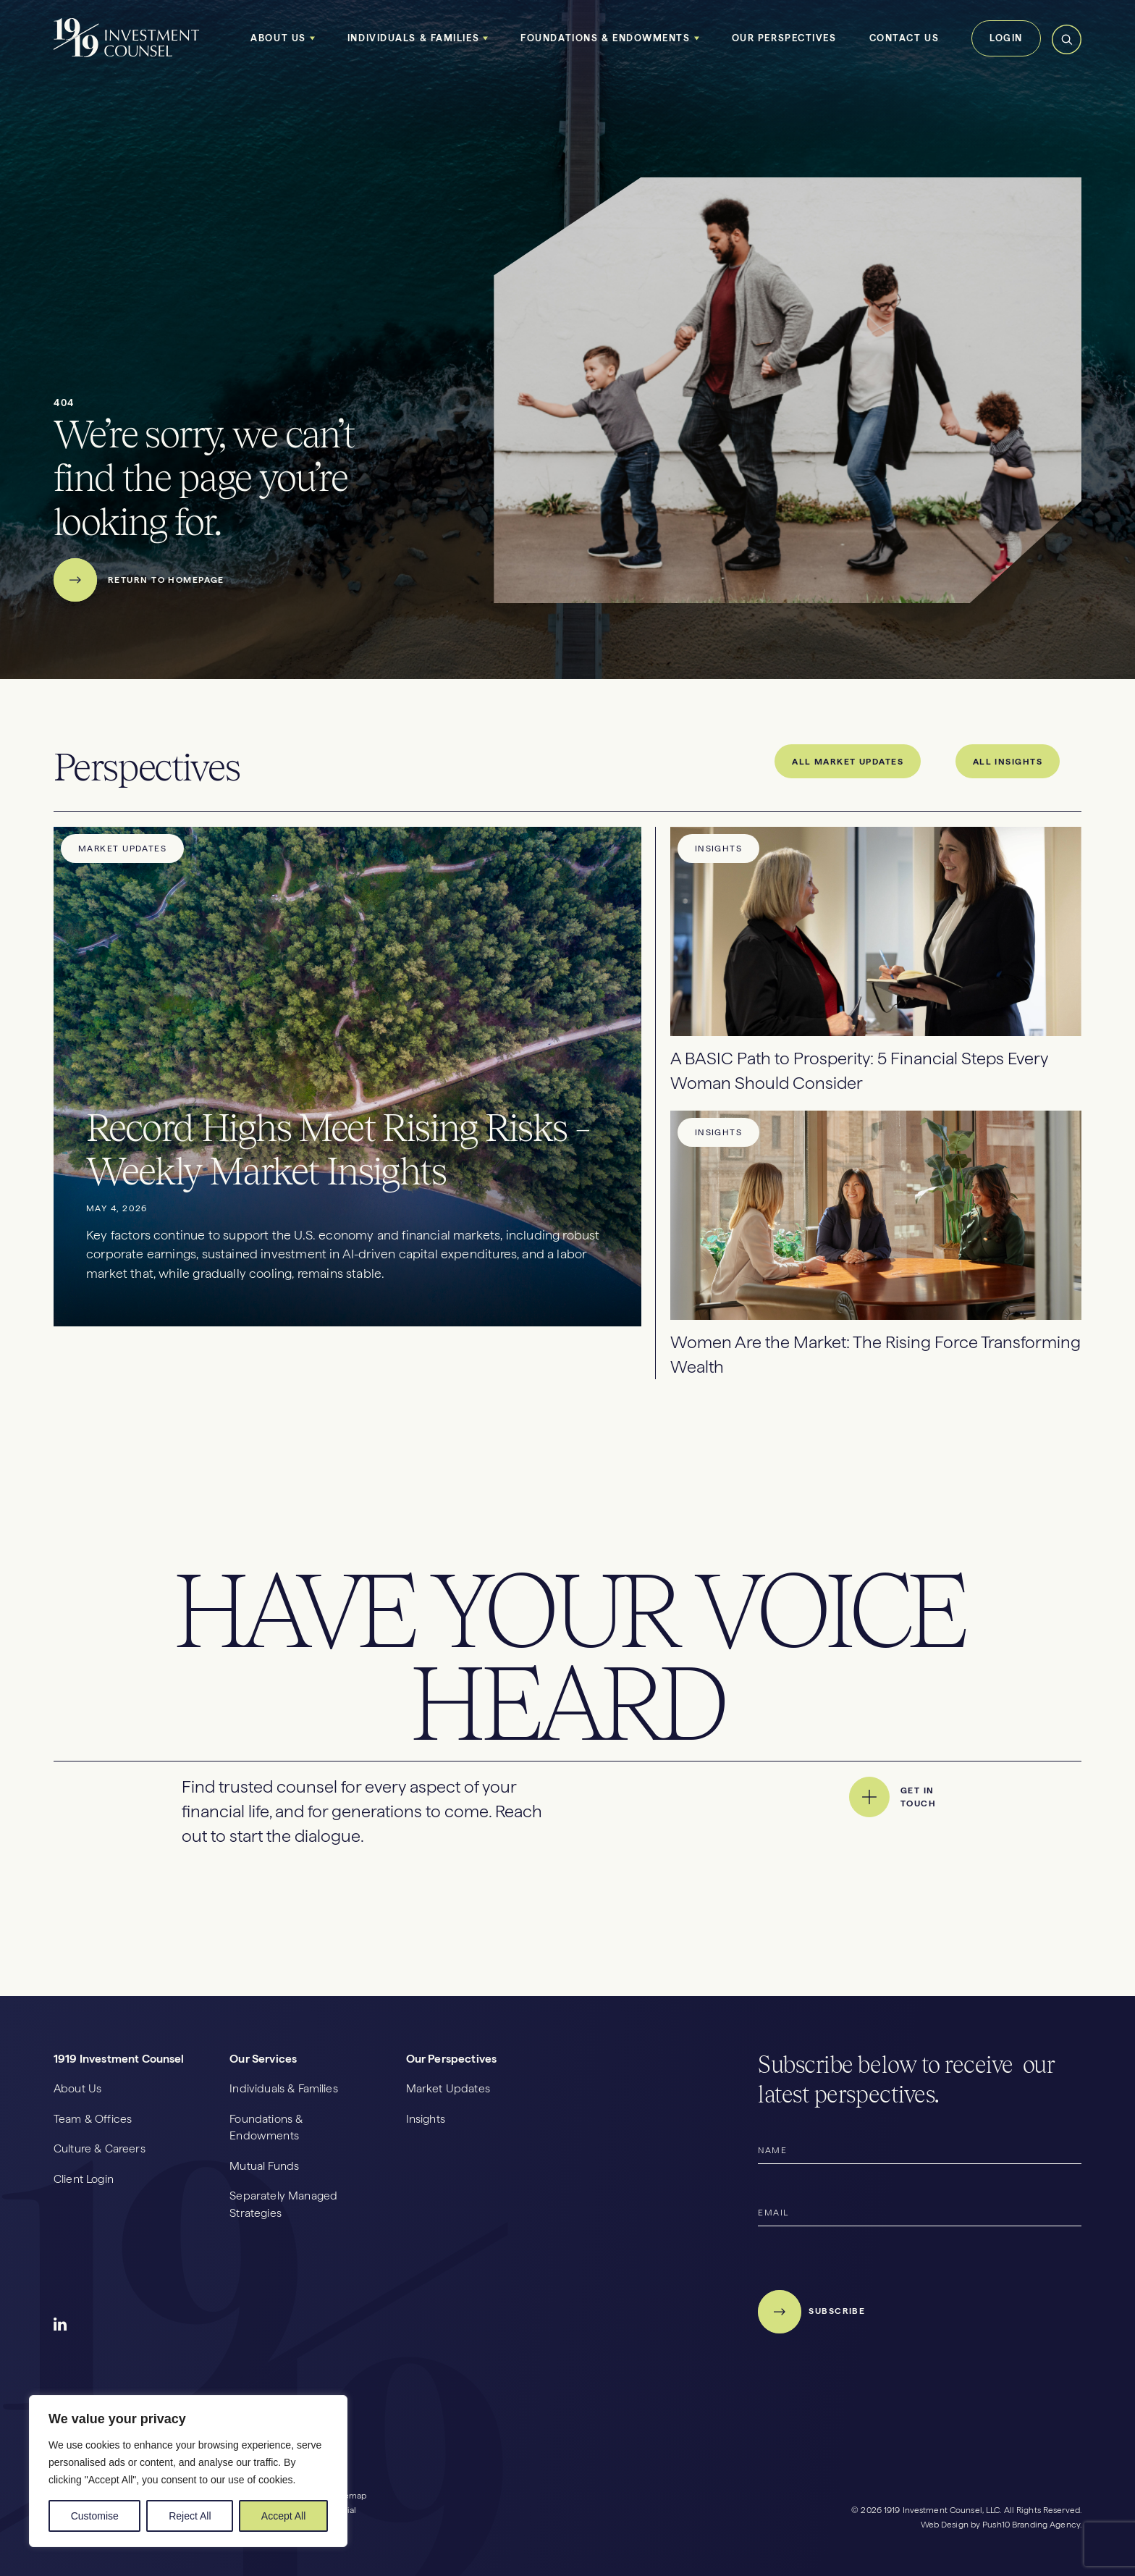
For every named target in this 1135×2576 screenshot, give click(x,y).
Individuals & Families (413, 38)
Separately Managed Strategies (283, 2204)
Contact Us (904, 38)
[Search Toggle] (1066, 52)
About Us (277, 38)
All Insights (1007, 762)
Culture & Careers (99, 2148)
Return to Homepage (139, 580)
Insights (425, 2119)
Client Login (84, 2179)
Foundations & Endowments (605, 38)
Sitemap (349, 2496)
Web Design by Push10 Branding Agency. (1001, 2525)
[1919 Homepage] (127, 55)
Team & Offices (93, 2119)
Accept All (283, 2516)
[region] (188, 2471)
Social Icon (61, 2325)
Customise (95, 2516)
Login (1006, 38)
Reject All (190, 2516)
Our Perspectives (784, 38)
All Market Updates (847, 762)
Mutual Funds (264, 2166)
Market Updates (448, 2088)
